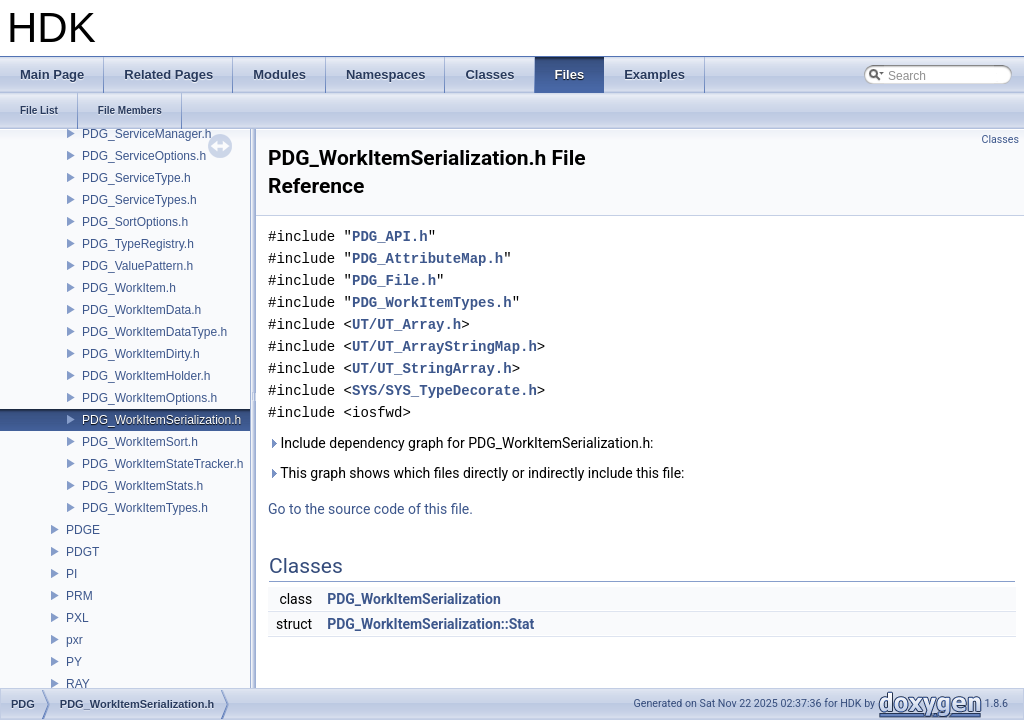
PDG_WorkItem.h (129, 288)
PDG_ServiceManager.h (146, 134)
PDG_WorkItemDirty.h (141, 354)
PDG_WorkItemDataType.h (154, 332)
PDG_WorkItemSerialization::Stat (430, 624)
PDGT (82, 552)
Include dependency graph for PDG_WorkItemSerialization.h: (460, 443)
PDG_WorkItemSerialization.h (161, 420)
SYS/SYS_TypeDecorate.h (444, 390)
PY (74, 662)
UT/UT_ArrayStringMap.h (444, 346)
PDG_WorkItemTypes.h (145, 508)
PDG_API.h (390, 236)
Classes (1000, 139)
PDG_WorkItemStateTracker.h (162, 464)
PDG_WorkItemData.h (141, 310)
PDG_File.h (394, 280)
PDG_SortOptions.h (135, 222)
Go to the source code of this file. (370, 509)
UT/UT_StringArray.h (432, 368)
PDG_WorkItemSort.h (140, 442)
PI (71, 574)
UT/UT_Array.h (406, 324)
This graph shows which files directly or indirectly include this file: (476, 473)
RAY (78, 684)
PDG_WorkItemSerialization (414, 599)
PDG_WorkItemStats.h (142, 486)
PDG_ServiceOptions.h (144, 156)
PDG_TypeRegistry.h (138, 244)
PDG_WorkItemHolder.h (146, 376)
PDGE (83, 530)
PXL (77, 618)
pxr (74, 640)
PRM (79, 596)
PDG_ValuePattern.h (137, 266)
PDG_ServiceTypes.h (139, 200)
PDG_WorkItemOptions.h (149, 398)
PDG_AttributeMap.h (427, 258)
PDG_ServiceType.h (136, 178)
